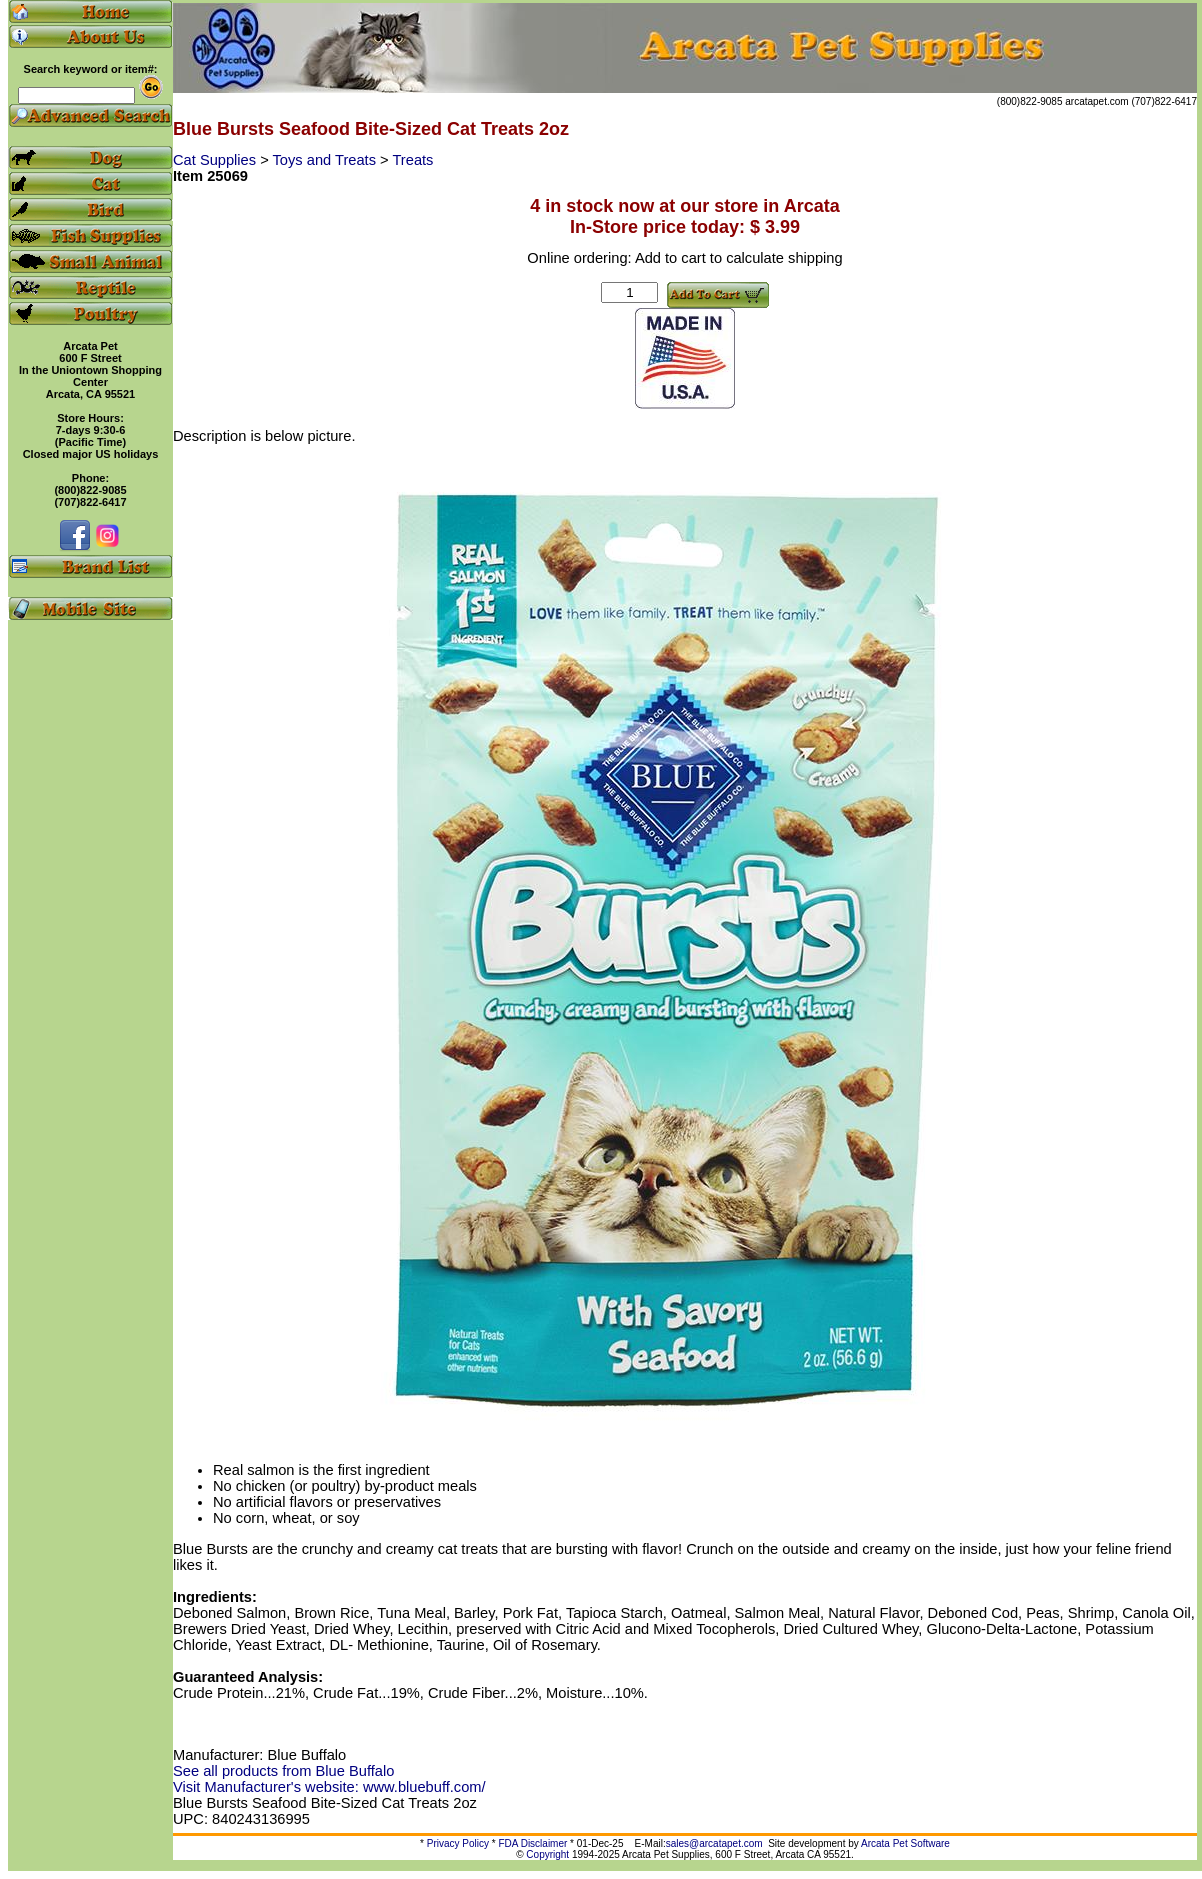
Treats (412, 160)
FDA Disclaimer (532, 1843)
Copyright (547, 1854)
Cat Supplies (216, 160)
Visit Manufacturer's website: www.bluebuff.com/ (329, 1787)
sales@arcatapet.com (714, 1843)
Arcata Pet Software (905, 1843)
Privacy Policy (458, 1843)
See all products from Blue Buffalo (283, 1771)
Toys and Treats (327, 160)
